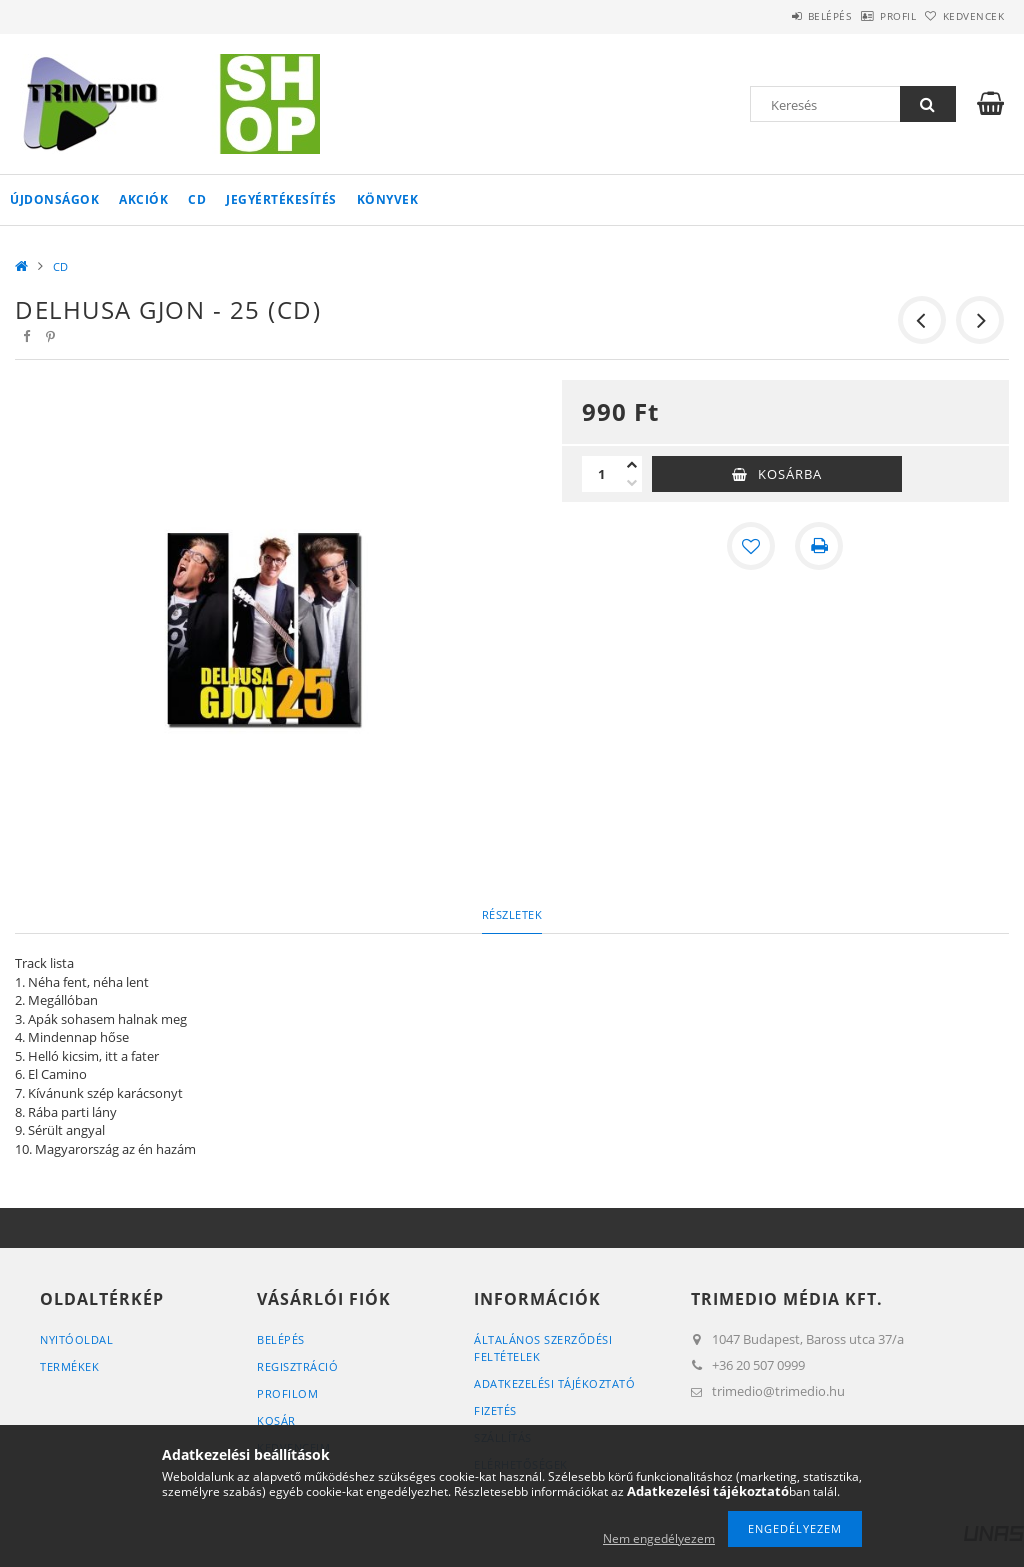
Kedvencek (963, 16)
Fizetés (495, 1410)
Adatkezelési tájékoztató (554, 1383)
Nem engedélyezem (659, 1538)
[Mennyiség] (602, 474)
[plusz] (632, 465)
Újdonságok (54, 199)
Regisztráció (297, 1366)
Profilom (287, 1393)
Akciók (143, 199)
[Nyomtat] (819, 546)
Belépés (778, 16)
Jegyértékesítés (281, 199)
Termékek (69, 1366)
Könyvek (388, 199)
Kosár (276, 1420)
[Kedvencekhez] (751, 546)
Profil (867, 16)
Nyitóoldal (76, 1339)
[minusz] (632, 483)
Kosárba (790, 474)
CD (197, 199)
